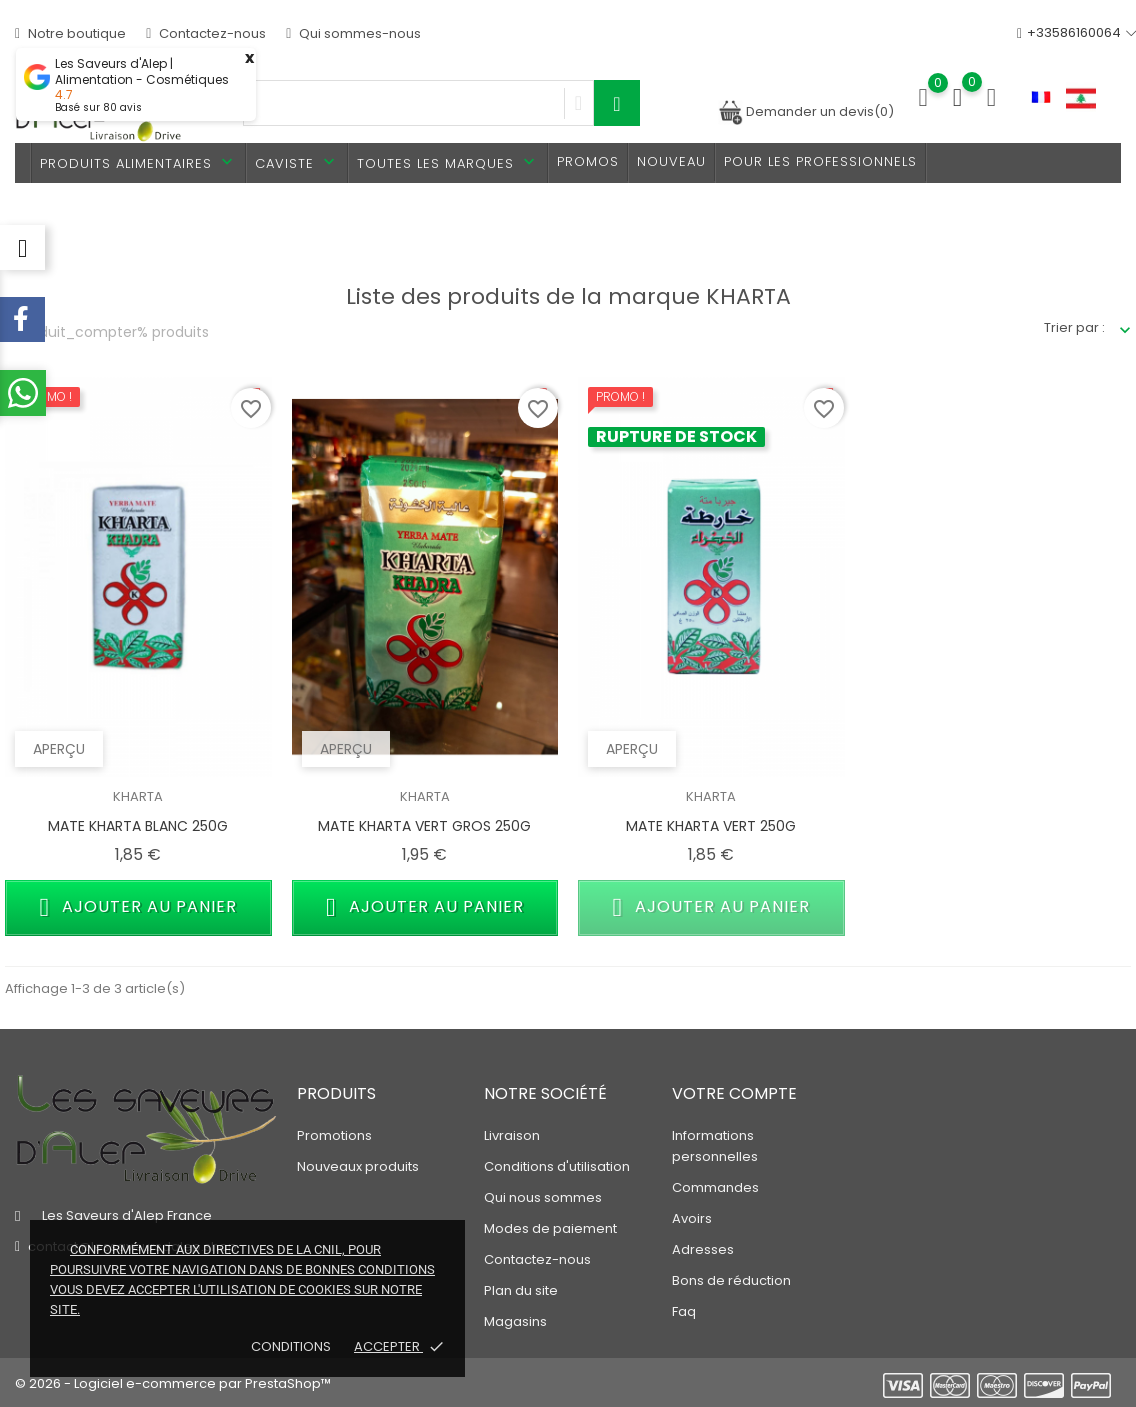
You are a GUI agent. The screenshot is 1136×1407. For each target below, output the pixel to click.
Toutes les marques (448, 162)
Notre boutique (70, 33)
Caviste (297, 162)
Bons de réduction (731, 1280)
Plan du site (521, 1290)
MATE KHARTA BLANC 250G (138, 826)
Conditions (292, 1346)
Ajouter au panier (139, 907)
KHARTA (138, 796)
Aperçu (59, 749)
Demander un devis (806, 111)
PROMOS (588, 161)
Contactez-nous (206, 33)
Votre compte (734, 1093)
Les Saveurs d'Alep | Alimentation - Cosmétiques (142, 72)
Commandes (715, 1187)
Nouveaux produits (358, 1166)
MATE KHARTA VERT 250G (711, 826)
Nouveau (671, 161)
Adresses (703, 1249)
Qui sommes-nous (353, 33)
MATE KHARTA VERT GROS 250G (424, 826)
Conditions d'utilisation (557, 1166)
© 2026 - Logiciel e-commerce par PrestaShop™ (173, 1383)
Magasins (515, 1321)
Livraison (512, 1135)
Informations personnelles (715, 1146)
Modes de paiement (550, 1228)
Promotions (334, 1135)
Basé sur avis (98, 107)
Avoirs (692, 1218)
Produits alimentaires (138, 162)
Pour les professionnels (820, 161)
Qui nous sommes (543, 1197)
